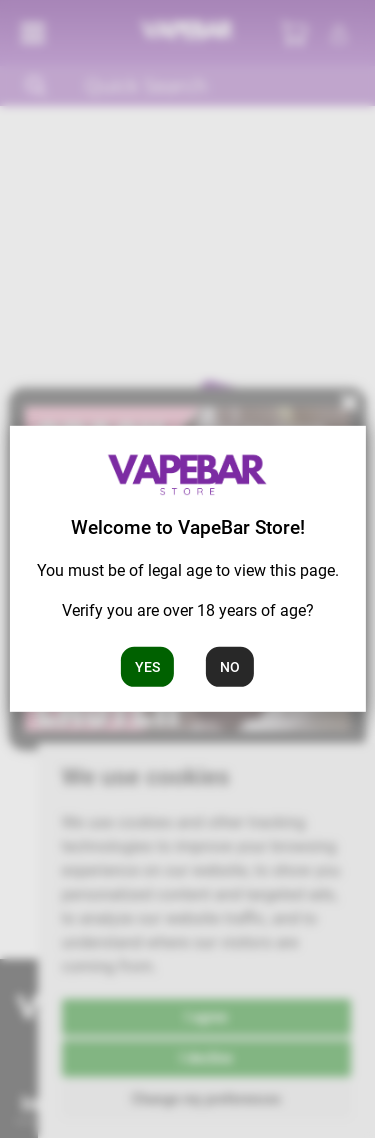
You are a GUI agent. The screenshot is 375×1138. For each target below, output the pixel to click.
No (230, 666)
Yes (147, 666)
